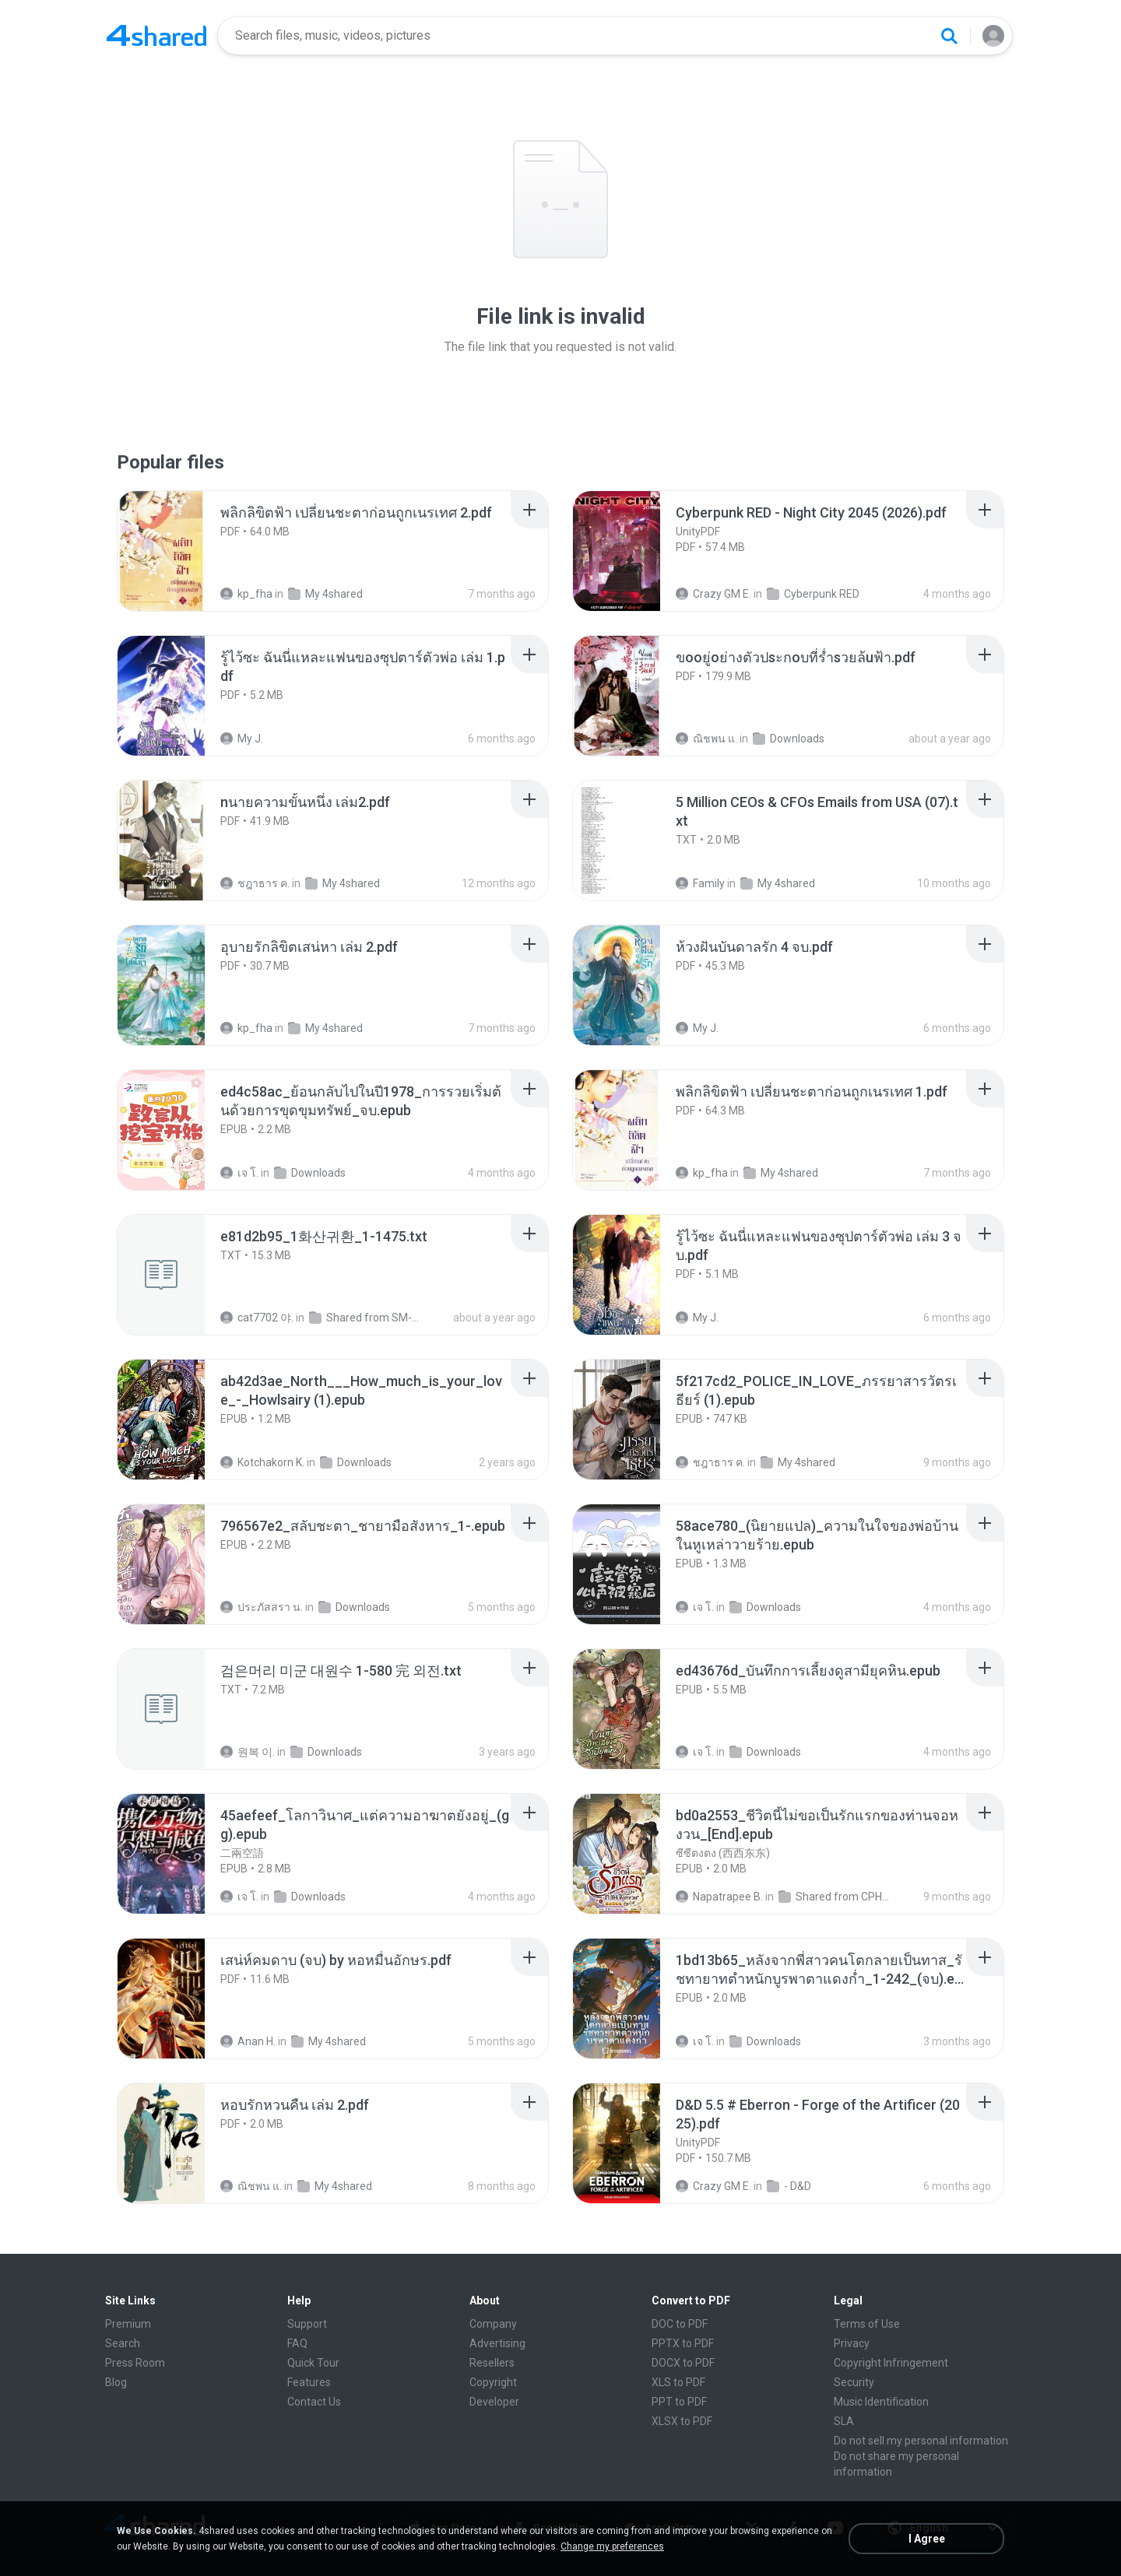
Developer (494, 2401)
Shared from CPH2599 (834, 1896)
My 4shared (325, 594)
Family (700, 883)
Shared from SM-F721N (365, 1317)
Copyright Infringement (891, 2363)
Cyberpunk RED (813, 594)
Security (854, 2382)
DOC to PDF (680, 2324)
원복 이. (247, 1752)
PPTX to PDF (683, 2343)
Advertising (497, 2343)
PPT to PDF (679, 2401)
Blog (116, 2382)
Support (307, 2324)
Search (122, 2343)
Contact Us (314, 2401)
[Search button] (949, 35)
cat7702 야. (256, 1317)
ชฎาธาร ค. (255, 883)
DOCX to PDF (683, 2363)
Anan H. (248, 2041)
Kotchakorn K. (262, 1462)
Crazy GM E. (713, 594)
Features (309, 2382)
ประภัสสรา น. (261, 1607)
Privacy (852, 2343)
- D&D (789, 2186)
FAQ (297, 2343)
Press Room (135, 2363)
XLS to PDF (678, 2382)
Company (493, 2324)
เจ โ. (239, 1173)
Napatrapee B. (719, 1896)
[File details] (178, 551)
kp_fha (246, 594)
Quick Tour (313, 2363)
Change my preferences (612, 2546)
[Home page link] (156, 36)
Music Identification (881, 2401)
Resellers (492, 2363)
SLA (844, 2421)
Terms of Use (867, 2324)
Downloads (788, 738)
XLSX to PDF (682, 2421)
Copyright (493, 2382)
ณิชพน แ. (706, 738)
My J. (241, 738)
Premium (128, 2324)
